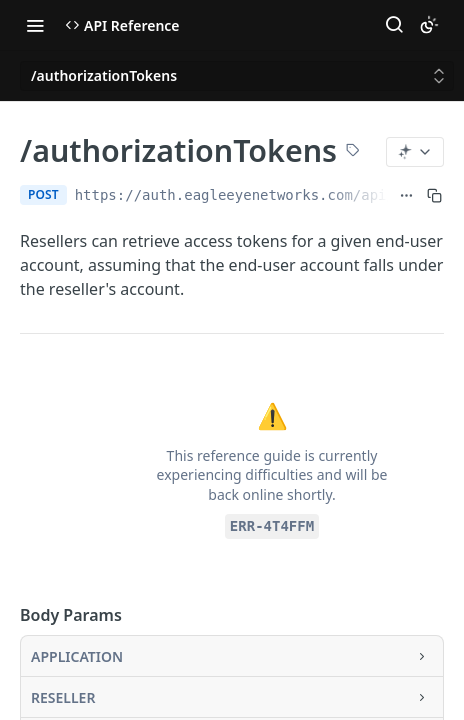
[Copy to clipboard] (434, 195)
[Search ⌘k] (394, 25)
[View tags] (353, 152)
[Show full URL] (406, 195)
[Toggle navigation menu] (35, 25)
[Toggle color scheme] (429, 25)
